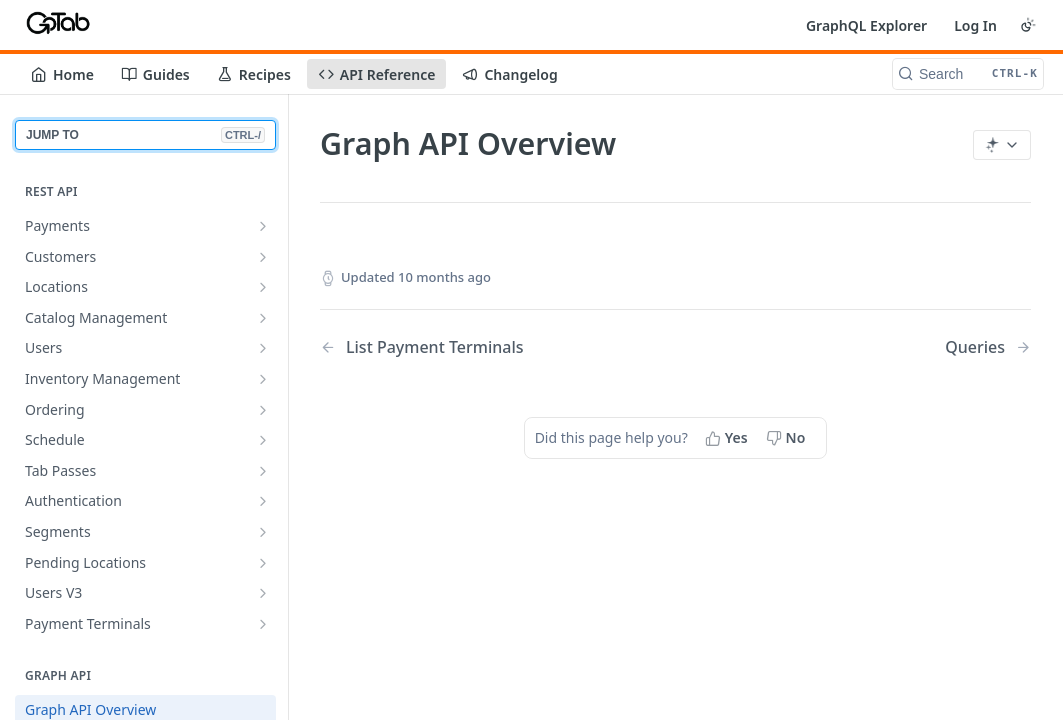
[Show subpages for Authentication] (263, 501)
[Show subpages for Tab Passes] (263, 471)
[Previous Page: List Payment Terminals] (472, 347)
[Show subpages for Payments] (263, 226)
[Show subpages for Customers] (263, 257)
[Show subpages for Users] (263, 348)
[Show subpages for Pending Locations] (263, 563)
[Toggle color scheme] (1028, 25)
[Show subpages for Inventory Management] (263, 379)
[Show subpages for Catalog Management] (263, 318)
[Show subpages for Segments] (263, 532)
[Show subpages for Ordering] (263, 410)
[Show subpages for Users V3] (263, 593)
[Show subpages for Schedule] (263, 440)
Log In (975, 25)
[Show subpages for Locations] (263, 287)
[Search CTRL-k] (968, 74)
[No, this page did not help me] (788, 438)
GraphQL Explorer (866, 25)
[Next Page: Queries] (988, 347)
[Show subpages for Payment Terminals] (263, 624)
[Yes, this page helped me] (728, 438)
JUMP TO (145, 135)
